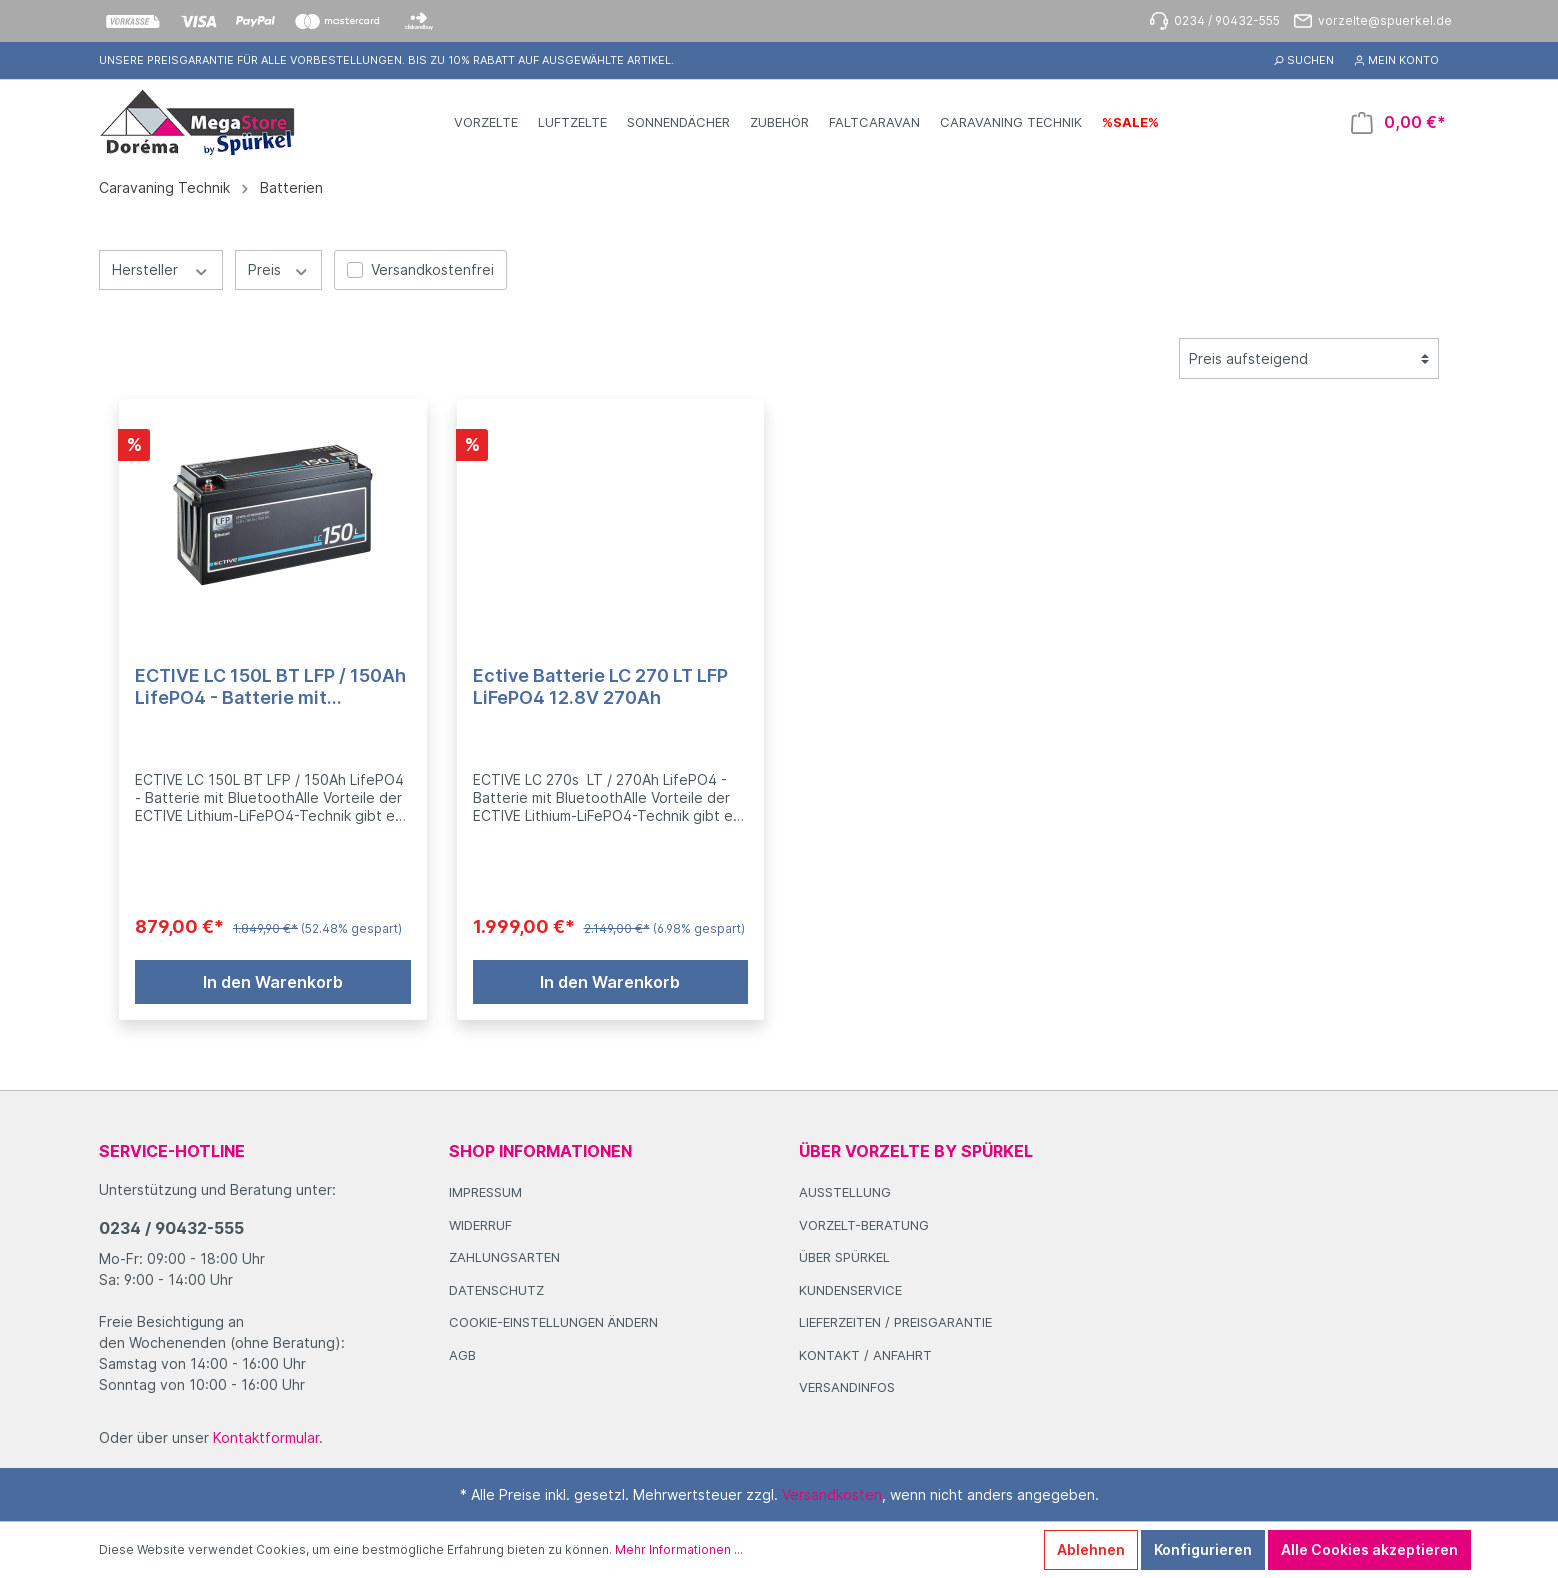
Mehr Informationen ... (679, 1549)
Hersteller (161, 269)
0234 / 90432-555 (171, 1228)
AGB (462, 1355)
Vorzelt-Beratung (864, 1225)
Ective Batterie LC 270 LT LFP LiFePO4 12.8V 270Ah (600, 686)
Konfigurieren (1203, 1549)
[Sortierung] (1309, 358)
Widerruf (480, 1225)
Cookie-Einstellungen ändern (553, 1322)
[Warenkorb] (1398, 122)
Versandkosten (832, 1494)
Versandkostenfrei (432, 269)
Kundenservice (850, 1290)
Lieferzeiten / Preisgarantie (895, 1322)
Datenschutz (496, 1290)
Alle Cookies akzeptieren (1369, 1549)
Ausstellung (845, 1192)
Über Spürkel (844, 1257)
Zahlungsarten (504, 1257)
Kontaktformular (266, 1437)
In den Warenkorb (273, 982)
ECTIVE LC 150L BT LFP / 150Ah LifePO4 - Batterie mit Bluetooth (270, 687)
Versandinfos (847, 1387)
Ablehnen (1091, 1549)
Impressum (485, 1192)
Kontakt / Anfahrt (865, 1355)
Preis (279, 269)
